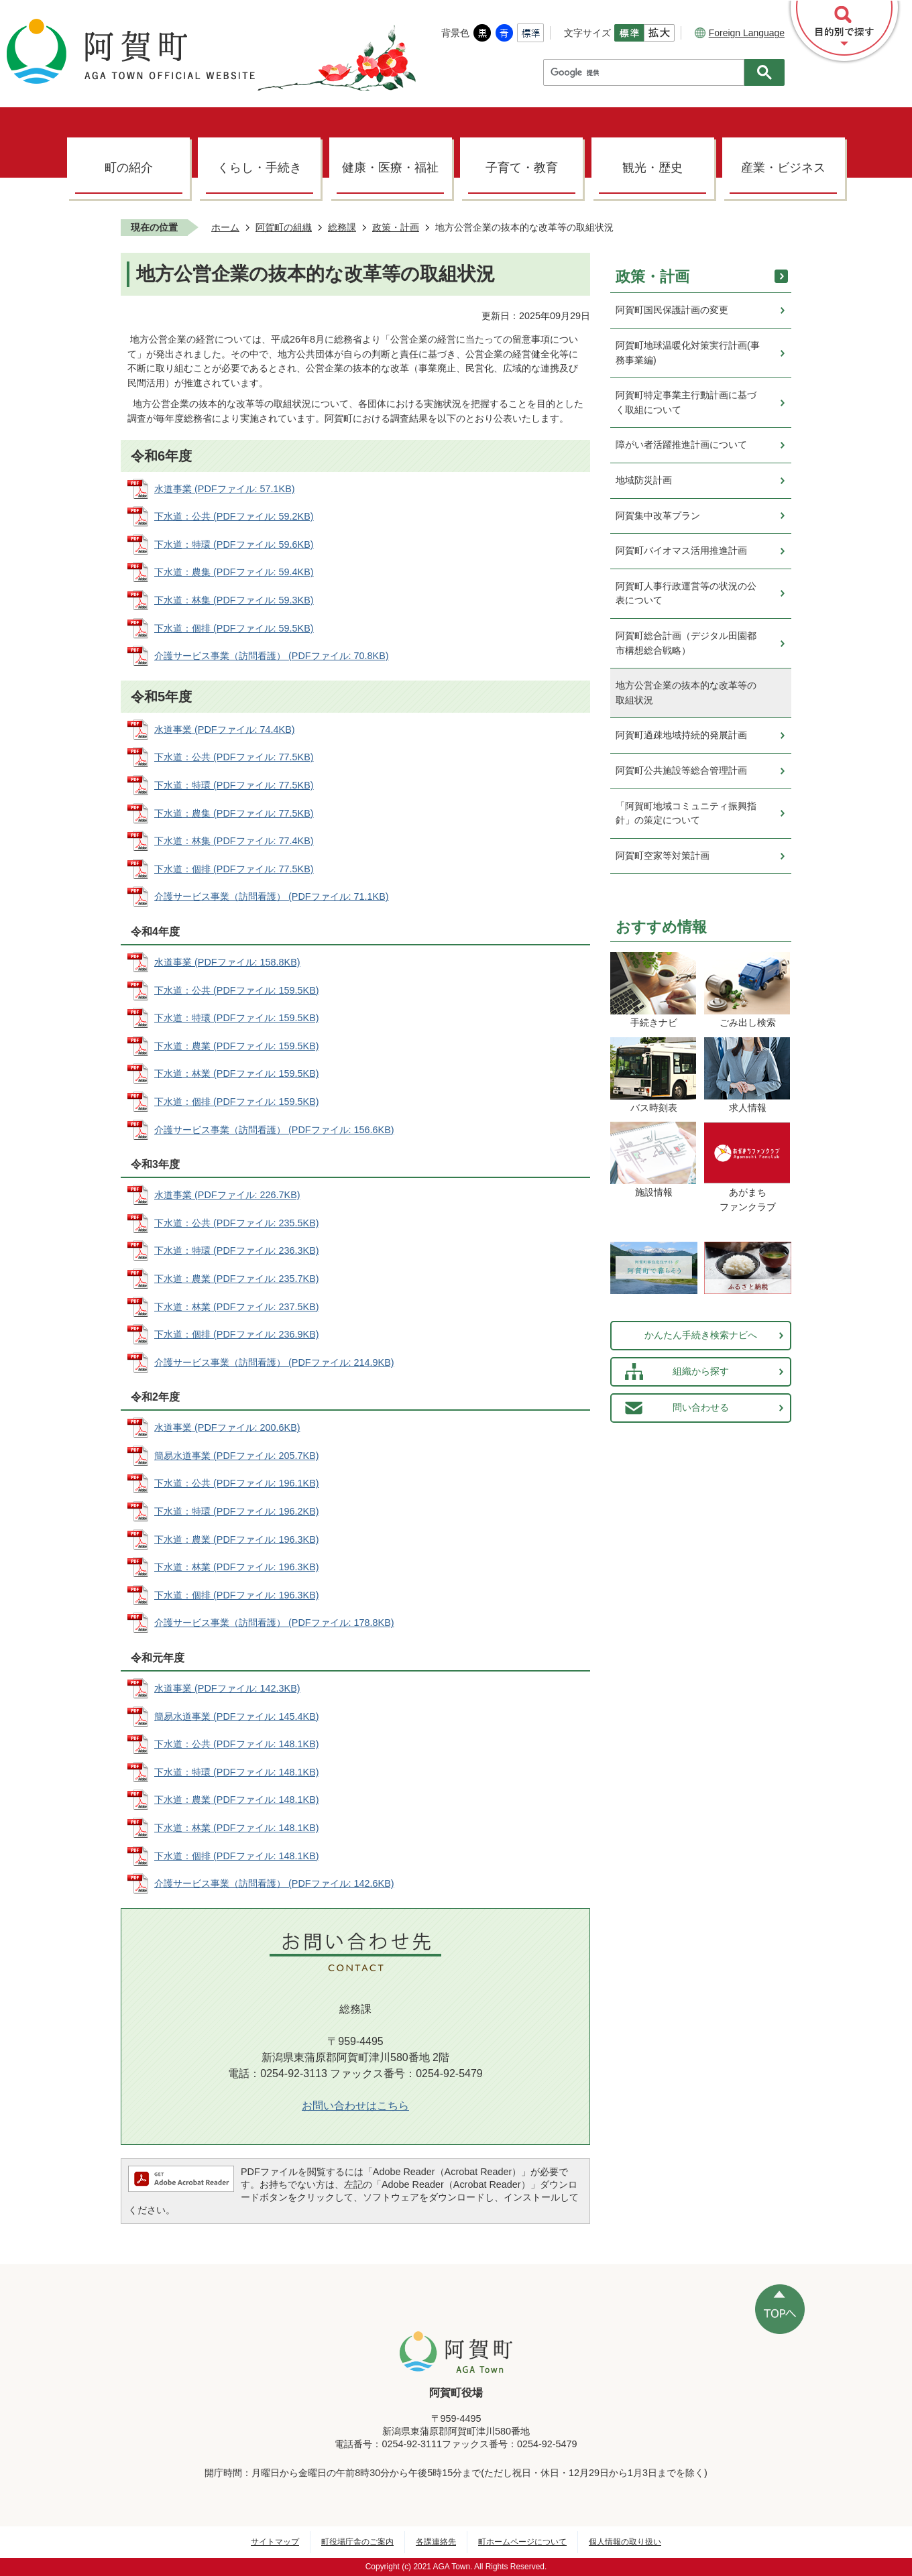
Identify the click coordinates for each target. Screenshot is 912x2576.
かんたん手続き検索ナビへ (700, 1335)
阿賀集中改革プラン (658, 515)
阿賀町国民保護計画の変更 (672, 309)
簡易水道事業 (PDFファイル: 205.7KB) (236, 1455)
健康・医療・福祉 (390, 167)
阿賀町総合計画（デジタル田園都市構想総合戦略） (686, 643)
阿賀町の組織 (283, 227)
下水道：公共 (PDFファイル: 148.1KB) (236, 1744)
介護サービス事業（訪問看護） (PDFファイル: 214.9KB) (274, 1362)
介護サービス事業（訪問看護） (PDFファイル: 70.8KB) (271, 655)
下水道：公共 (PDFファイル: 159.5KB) (236, 990)
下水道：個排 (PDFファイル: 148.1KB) (236, 1856)
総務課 (342, 227)
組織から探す (701, 1371)
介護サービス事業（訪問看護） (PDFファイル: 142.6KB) (274, 1883)
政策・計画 (395, 227)
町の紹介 (129, 167)
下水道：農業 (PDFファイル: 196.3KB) (236, 1539)
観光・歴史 (652, 167)
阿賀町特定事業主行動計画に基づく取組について (686, 402)
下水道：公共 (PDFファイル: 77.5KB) (234, 757)
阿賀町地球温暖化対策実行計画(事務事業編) (688, 352)
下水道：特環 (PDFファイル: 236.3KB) (236, 1250)
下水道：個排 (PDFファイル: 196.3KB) (236, 1595)
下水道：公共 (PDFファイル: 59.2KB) (234, 516)
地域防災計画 (644, 480)
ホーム (225, 227)
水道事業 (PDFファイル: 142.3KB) (227, 1688)
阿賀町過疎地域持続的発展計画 (681, 734)
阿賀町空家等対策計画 (662, 855)
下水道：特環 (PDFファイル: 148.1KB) (236, 1772)
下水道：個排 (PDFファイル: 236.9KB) (236, 1334)
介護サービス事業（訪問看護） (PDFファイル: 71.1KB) (271, 896)
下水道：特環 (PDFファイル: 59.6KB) (234, 544)
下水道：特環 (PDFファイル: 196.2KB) (236, 1511)
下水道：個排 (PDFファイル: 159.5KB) (236, 1101)
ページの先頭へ (780, 2309)
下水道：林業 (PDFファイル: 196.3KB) (236, 1567)
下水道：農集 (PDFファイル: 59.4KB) (234, 572)
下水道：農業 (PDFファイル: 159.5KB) (236, 1046)
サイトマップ (275, 2541)
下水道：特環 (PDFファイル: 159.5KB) (236, 1017)
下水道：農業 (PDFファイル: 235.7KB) (236, 1278)
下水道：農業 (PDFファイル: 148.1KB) (236, 1799)
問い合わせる (701, 1407)
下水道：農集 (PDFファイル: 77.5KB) (234, 813)
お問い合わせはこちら (355, 2105)
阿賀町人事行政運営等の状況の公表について (686, 593)
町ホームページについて (522, 2541)
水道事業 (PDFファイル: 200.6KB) (227, 1427)
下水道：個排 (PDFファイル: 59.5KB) (234, 628)
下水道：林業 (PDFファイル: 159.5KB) (236, 1073)
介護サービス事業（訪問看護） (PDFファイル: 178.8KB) (274, 1622)
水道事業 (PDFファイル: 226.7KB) (227, 1194)
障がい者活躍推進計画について (681, 444)
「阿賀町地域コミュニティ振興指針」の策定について (686, 813)
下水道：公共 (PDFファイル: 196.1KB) (236, 1483)
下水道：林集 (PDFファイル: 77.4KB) (234, 840)
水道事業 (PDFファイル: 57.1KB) (224, 488)
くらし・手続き (259, 167)
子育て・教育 (522, 167)
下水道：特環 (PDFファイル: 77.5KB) (234, 785)
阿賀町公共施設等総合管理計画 (681, 770)
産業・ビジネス (783, 167)
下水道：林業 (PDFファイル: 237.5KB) (236, 1306)
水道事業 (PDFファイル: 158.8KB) (227, 962)
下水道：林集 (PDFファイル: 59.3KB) (234, 600)
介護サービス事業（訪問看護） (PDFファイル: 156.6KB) (274, 1129)
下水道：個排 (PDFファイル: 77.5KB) (234, 869)
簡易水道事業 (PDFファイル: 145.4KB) (236, 1716)
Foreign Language (740, 32)
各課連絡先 (436, 2541)
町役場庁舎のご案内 (357, 2541)
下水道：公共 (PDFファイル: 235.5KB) (236, 1223)
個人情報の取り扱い (625, 2541)
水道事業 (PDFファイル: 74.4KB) (224, 729)
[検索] (647, 72)
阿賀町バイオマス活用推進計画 (681, 550)
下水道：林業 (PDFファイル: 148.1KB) (236, 1827)
